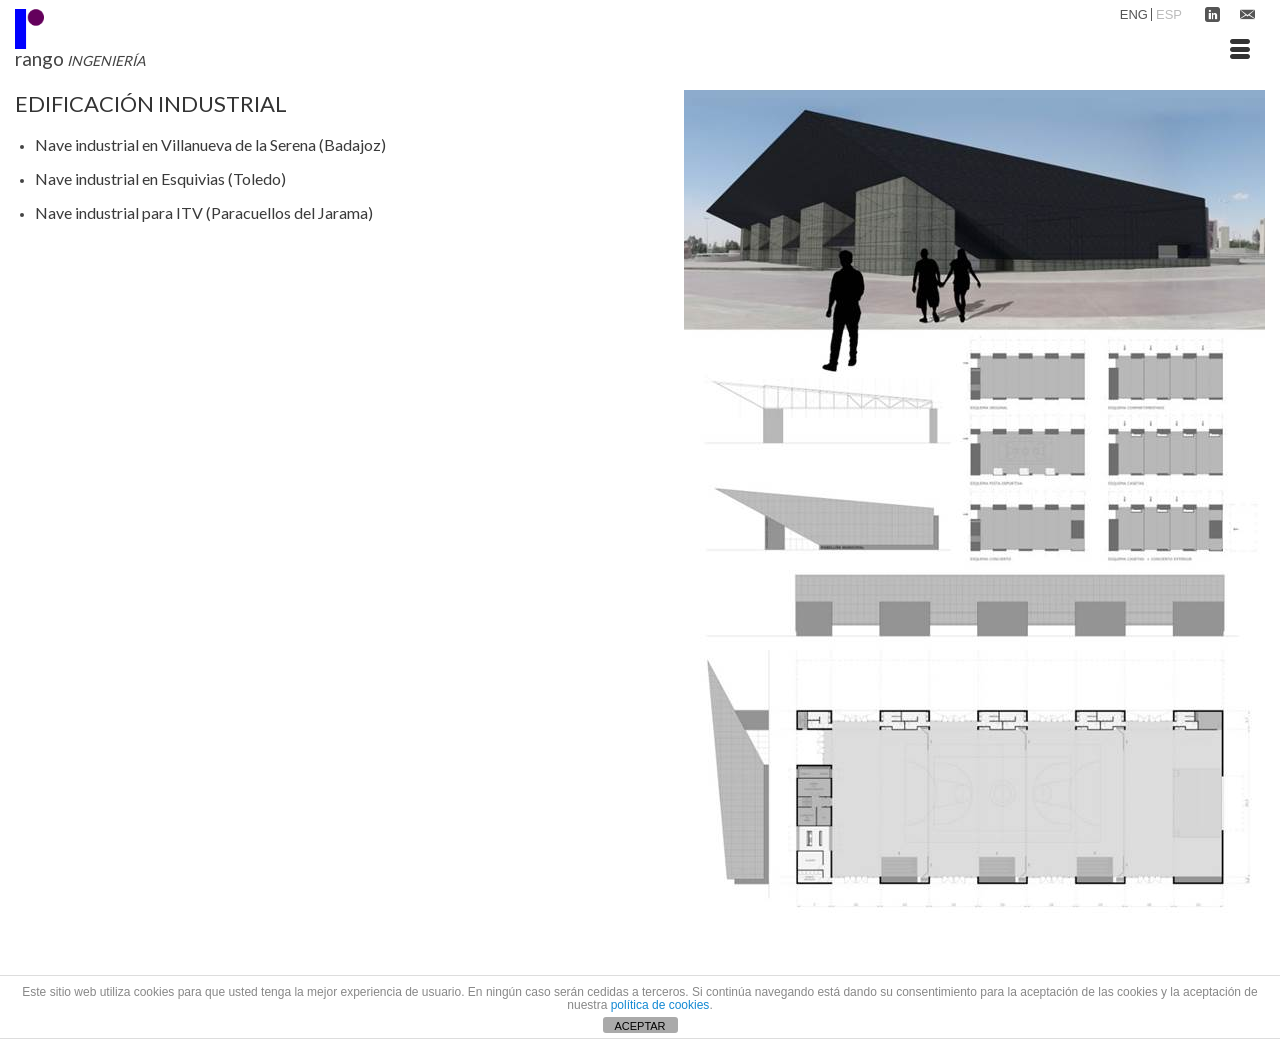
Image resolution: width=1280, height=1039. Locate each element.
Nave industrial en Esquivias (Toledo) (160, 178)
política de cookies (660, 1005)
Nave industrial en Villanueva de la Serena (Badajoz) (210, 144)
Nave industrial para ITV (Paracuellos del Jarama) (204, 212)
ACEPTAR (639, 1026)
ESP (1169, 14)
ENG (1134, 14)
